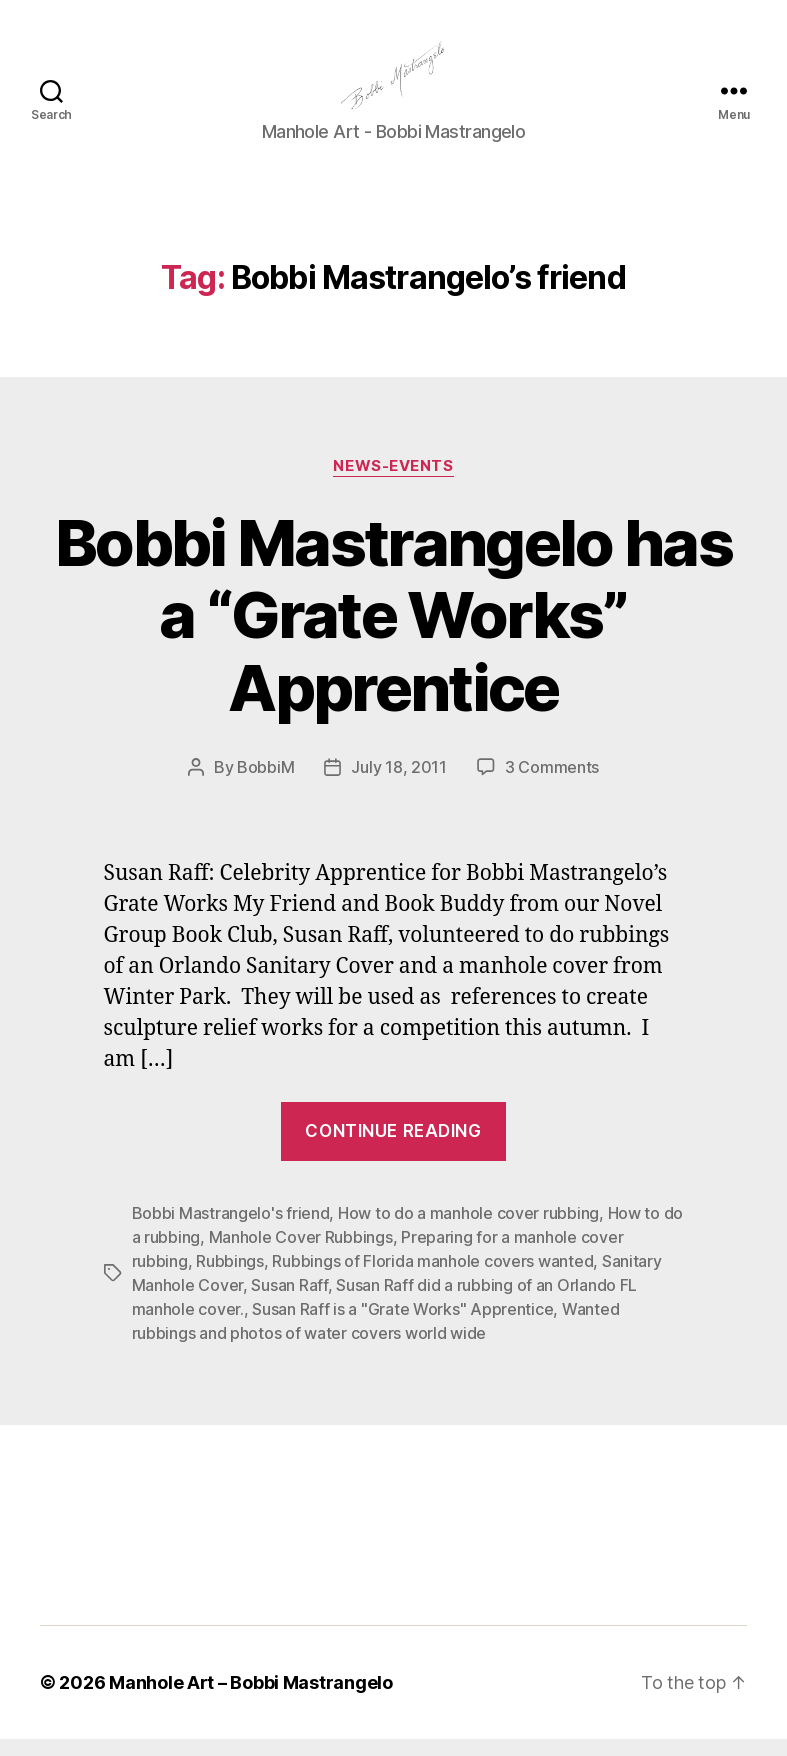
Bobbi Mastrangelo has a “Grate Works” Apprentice (393, 631)
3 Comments (552, 784)
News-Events (393, 482)
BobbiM (265, 784)
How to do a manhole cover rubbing (468, 1230)
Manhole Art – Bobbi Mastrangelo (251, 1699)
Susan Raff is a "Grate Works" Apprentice (402, 1326)
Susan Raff (289, 1302)
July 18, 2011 (399, 784)
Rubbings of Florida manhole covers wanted (432, 1278)
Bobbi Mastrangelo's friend (231, 1230)
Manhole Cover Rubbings (301, 1254)
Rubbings (230, 1278)
